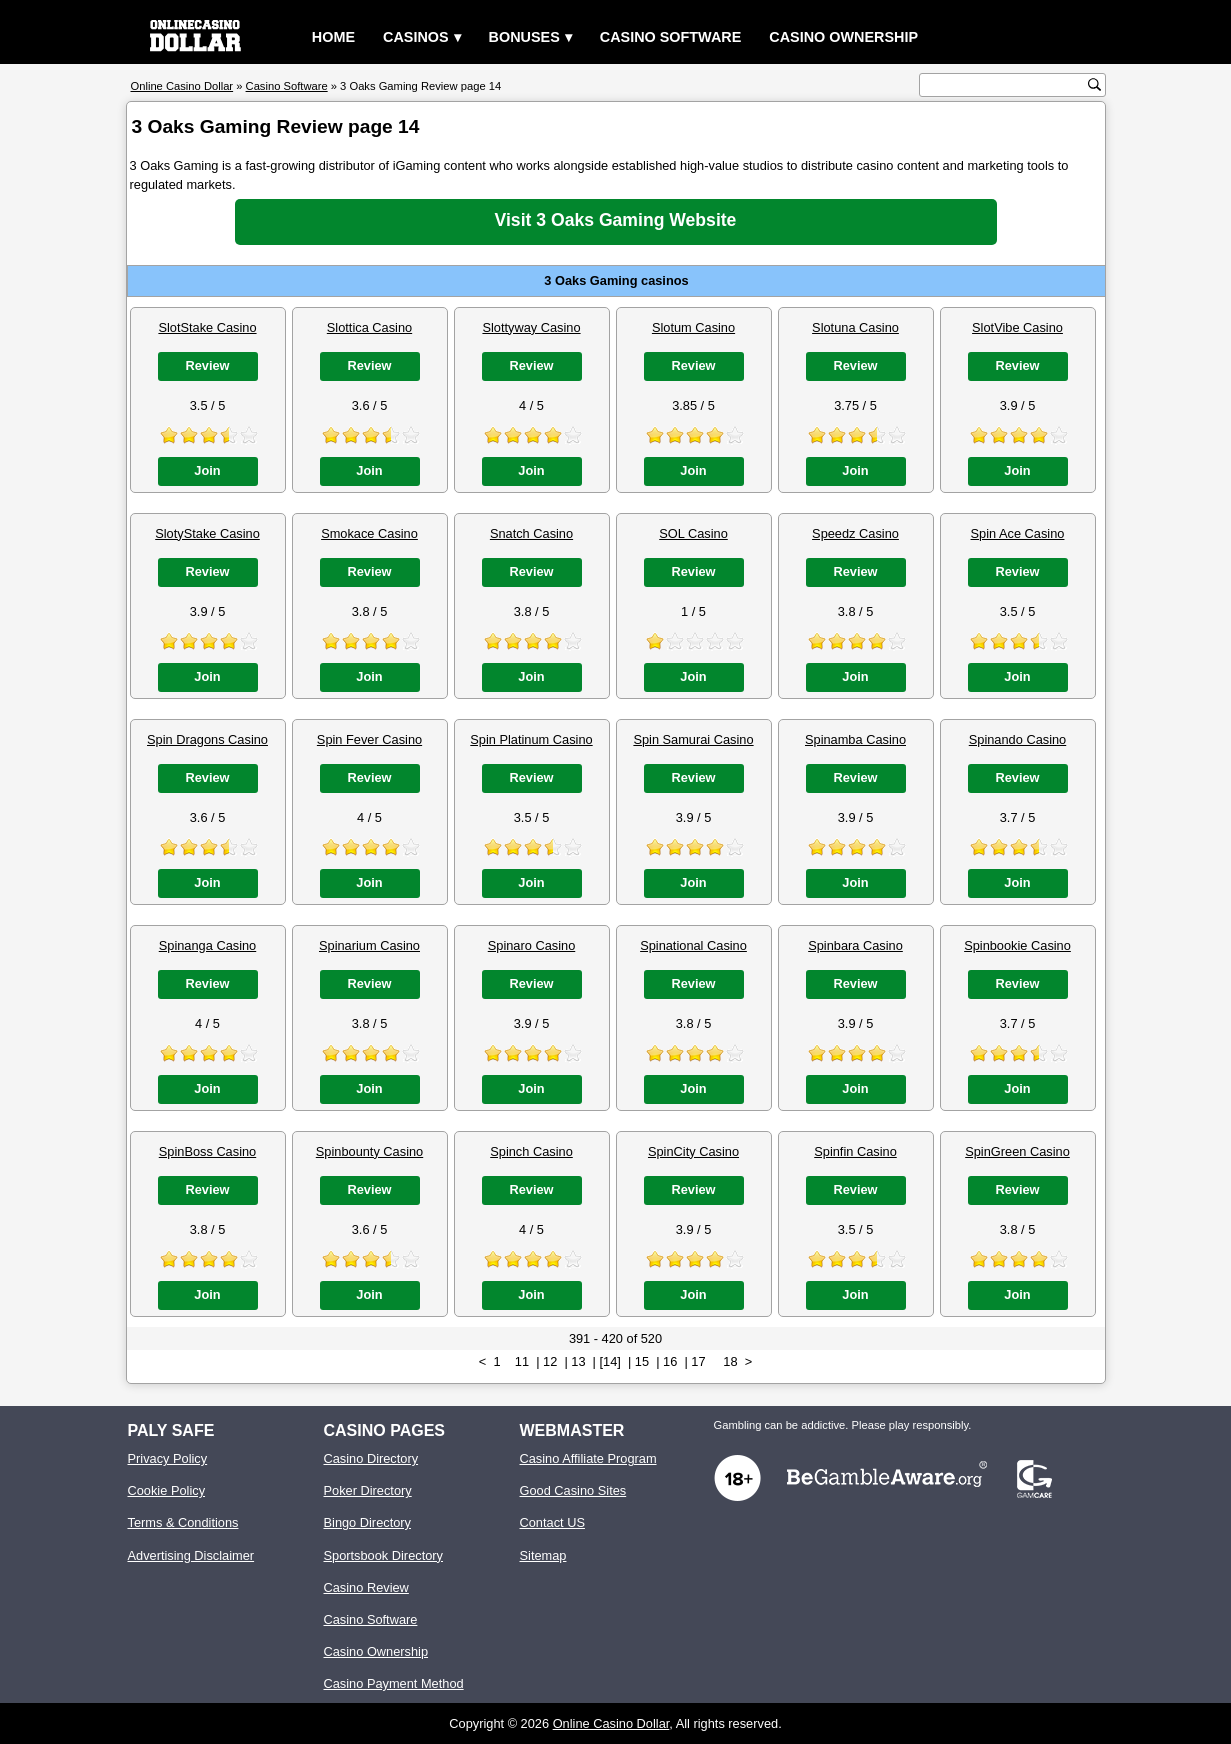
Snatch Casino (531, 533)
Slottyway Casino (531, 327)
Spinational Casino (693, 945)
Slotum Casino (693, 327)
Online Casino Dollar (611, 1723)
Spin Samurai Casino (693, 739)
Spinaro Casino (532, 945)
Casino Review (366, 1587)
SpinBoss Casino (207, 1151)
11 (522, 1361)
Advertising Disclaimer (191, 1555)
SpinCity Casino (693, 1151)
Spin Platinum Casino (531, 739)
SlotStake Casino (207, 327)
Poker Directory (368, 1490)
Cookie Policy (167, 1490)
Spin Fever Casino (369, 739)
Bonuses (524, 37)
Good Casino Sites (573, 1490)
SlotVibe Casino (1017, 327)
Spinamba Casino (855, 739)
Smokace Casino (369, 533)
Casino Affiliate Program (588, 1458)
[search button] (1094, 84)
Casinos (416, 37)
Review (207, 365)
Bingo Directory (367, 1522)
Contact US (552, 1522)
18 (730, 1361)
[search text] (1006, 85)
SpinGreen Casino (1017, 1151)
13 (578, 1361)
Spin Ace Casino (1018, 533)
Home (333, 37)
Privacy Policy (168, 1458)
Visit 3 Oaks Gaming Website (616, 220)
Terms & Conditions (183, 1522)
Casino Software (671, 37)
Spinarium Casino (369, 945)
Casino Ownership (843, 37)
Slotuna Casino (855, 327)
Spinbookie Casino (1017, 945)
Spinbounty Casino (369, 1151)
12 (550, 1361)
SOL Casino (693, 533)
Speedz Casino (855, 533)
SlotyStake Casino (207, 533)
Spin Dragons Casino (207, 739)
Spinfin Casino (855, 1151)
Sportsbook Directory (383, 1555)
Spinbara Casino (855, 945)
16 (670, 1361)
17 (698, 1361)
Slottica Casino (369, 327)
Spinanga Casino (207, 945)
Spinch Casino (531, 1151)
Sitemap (543, 1555)
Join (207, 470)
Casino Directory (371, 1458)
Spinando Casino (1017, 739)
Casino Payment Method (394, 1683)
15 (642, 1361)
